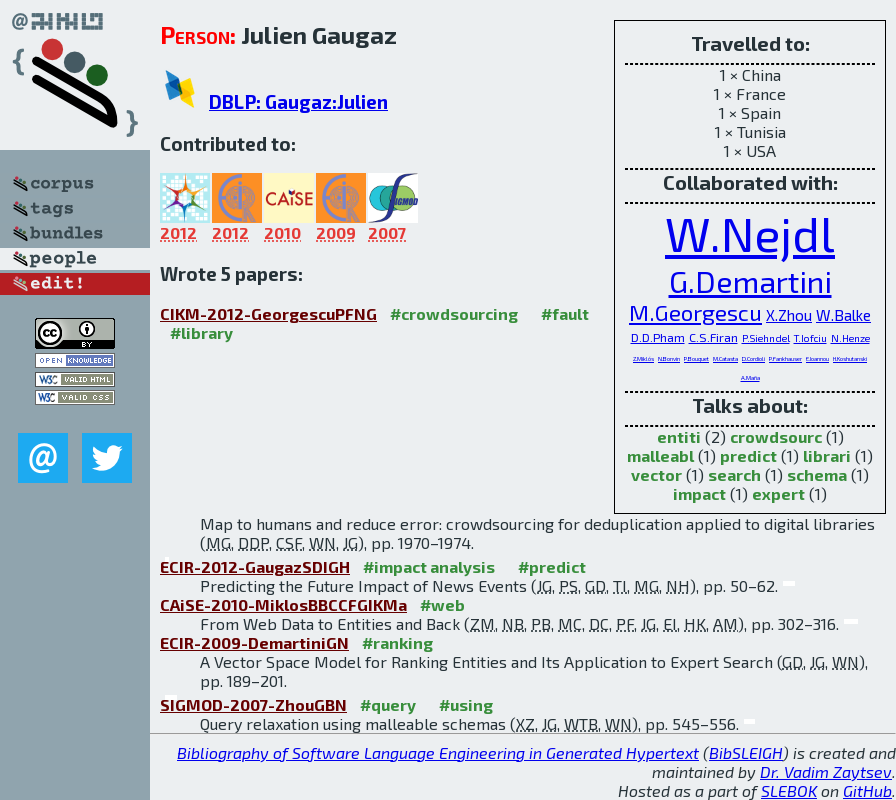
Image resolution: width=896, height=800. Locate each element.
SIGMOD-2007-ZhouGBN (253, 704)
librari (827, 455)
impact (699, 493)
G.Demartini (750, 280)
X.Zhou (789, 315)
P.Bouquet (696, 358)
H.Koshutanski (850, 358)
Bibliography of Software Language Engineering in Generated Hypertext (438, 752)
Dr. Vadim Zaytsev (826, 771)
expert (778, 493)
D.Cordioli (753, 358)
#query (388, 704)
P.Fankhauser (785, 358)
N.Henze (850, 338)
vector (656, 474)
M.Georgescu (695, 312)
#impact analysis (429, 566)
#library (201, 332)
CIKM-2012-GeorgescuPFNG (268, 313)
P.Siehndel (766, 338)
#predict (552, 566)
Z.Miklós (643, 358)
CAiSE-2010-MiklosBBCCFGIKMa (283, 604)
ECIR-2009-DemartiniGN (254, 642)
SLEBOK (789, 790)
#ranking (397, 642)
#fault (565, 313)
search (734, 474)
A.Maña (750, 377)
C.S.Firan (713, 337)
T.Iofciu (810, 338)
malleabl (660, 455)
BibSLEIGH (746, 752)
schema (817, 474)
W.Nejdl (750, 233)
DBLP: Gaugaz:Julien (298, 101)
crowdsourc (776, 436)
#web (442, 604)
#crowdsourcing (454, 313)
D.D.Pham (658, 337)
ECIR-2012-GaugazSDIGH (255, 566)
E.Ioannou (817, 358)
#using (466, 704)
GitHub (867, 790)
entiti (679, 436)
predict (748, 455)
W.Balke (843, 315)
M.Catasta (725, 358)
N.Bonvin (669, 358)
